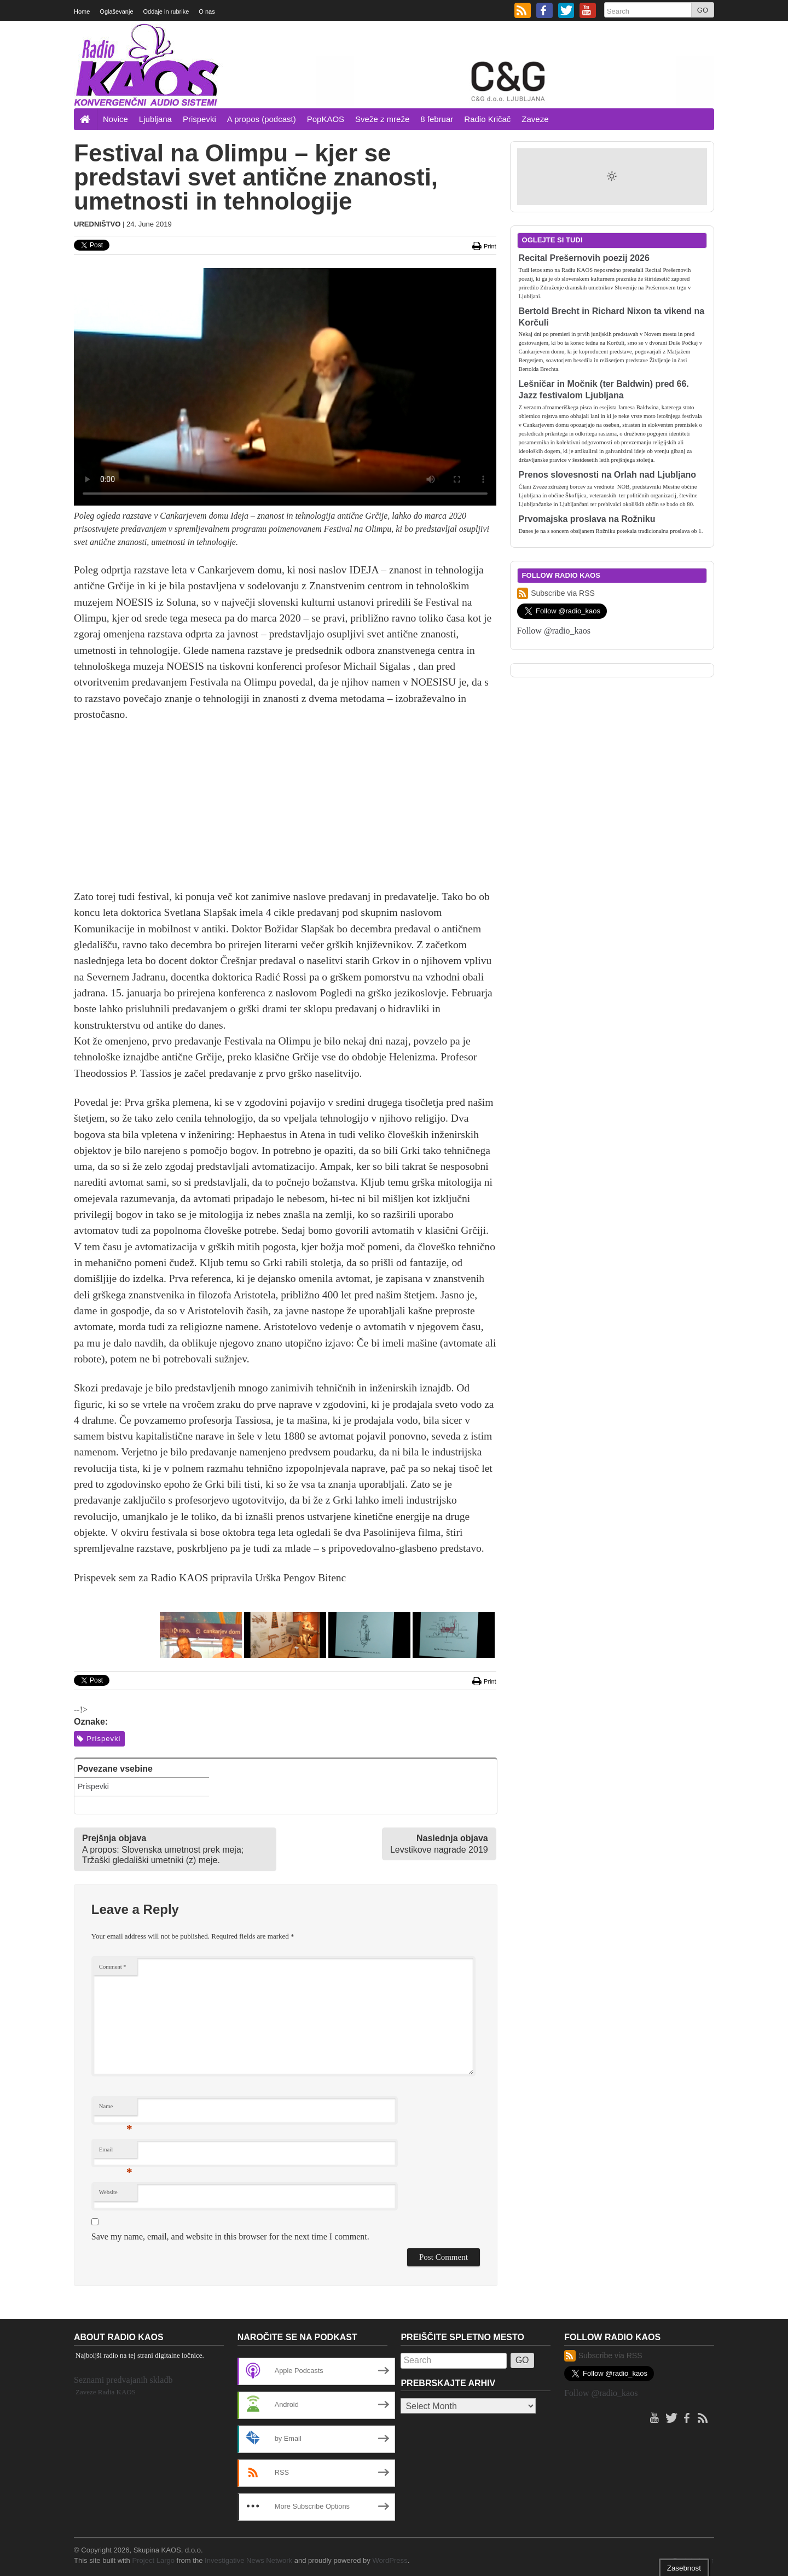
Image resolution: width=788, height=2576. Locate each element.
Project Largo (153, 2560)
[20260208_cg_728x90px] (515, 80)
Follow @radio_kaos (553, 630)
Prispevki (199, 119)
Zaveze (535, 119)
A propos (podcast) (261, 119)
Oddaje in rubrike (166, 11)
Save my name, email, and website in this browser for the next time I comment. (230, 2236)
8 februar (436, 119)
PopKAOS (325, 119)
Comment (112, 1967)
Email (115, 2152)
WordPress (389, 2560)
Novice (115, 119)
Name (115, 2109)
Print (484, 246)
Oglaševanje (116, 11)
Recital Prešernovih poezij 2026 (584, 258)
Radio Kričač (487, 119)
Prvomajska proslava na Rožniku (587, 519)
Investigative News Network (248, 2560)
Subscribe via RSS (556, 593)
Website (108, 2192)
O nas (207, 11)
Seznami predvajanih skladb (123, 2379)
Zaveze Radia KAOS (106, 2392)
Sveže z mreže (382, 119)
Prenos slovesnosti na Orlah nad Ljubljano (608, 474)
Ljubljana (155, 119)
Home (82, 11)
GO (702, 10)
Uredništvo (97, 224)
